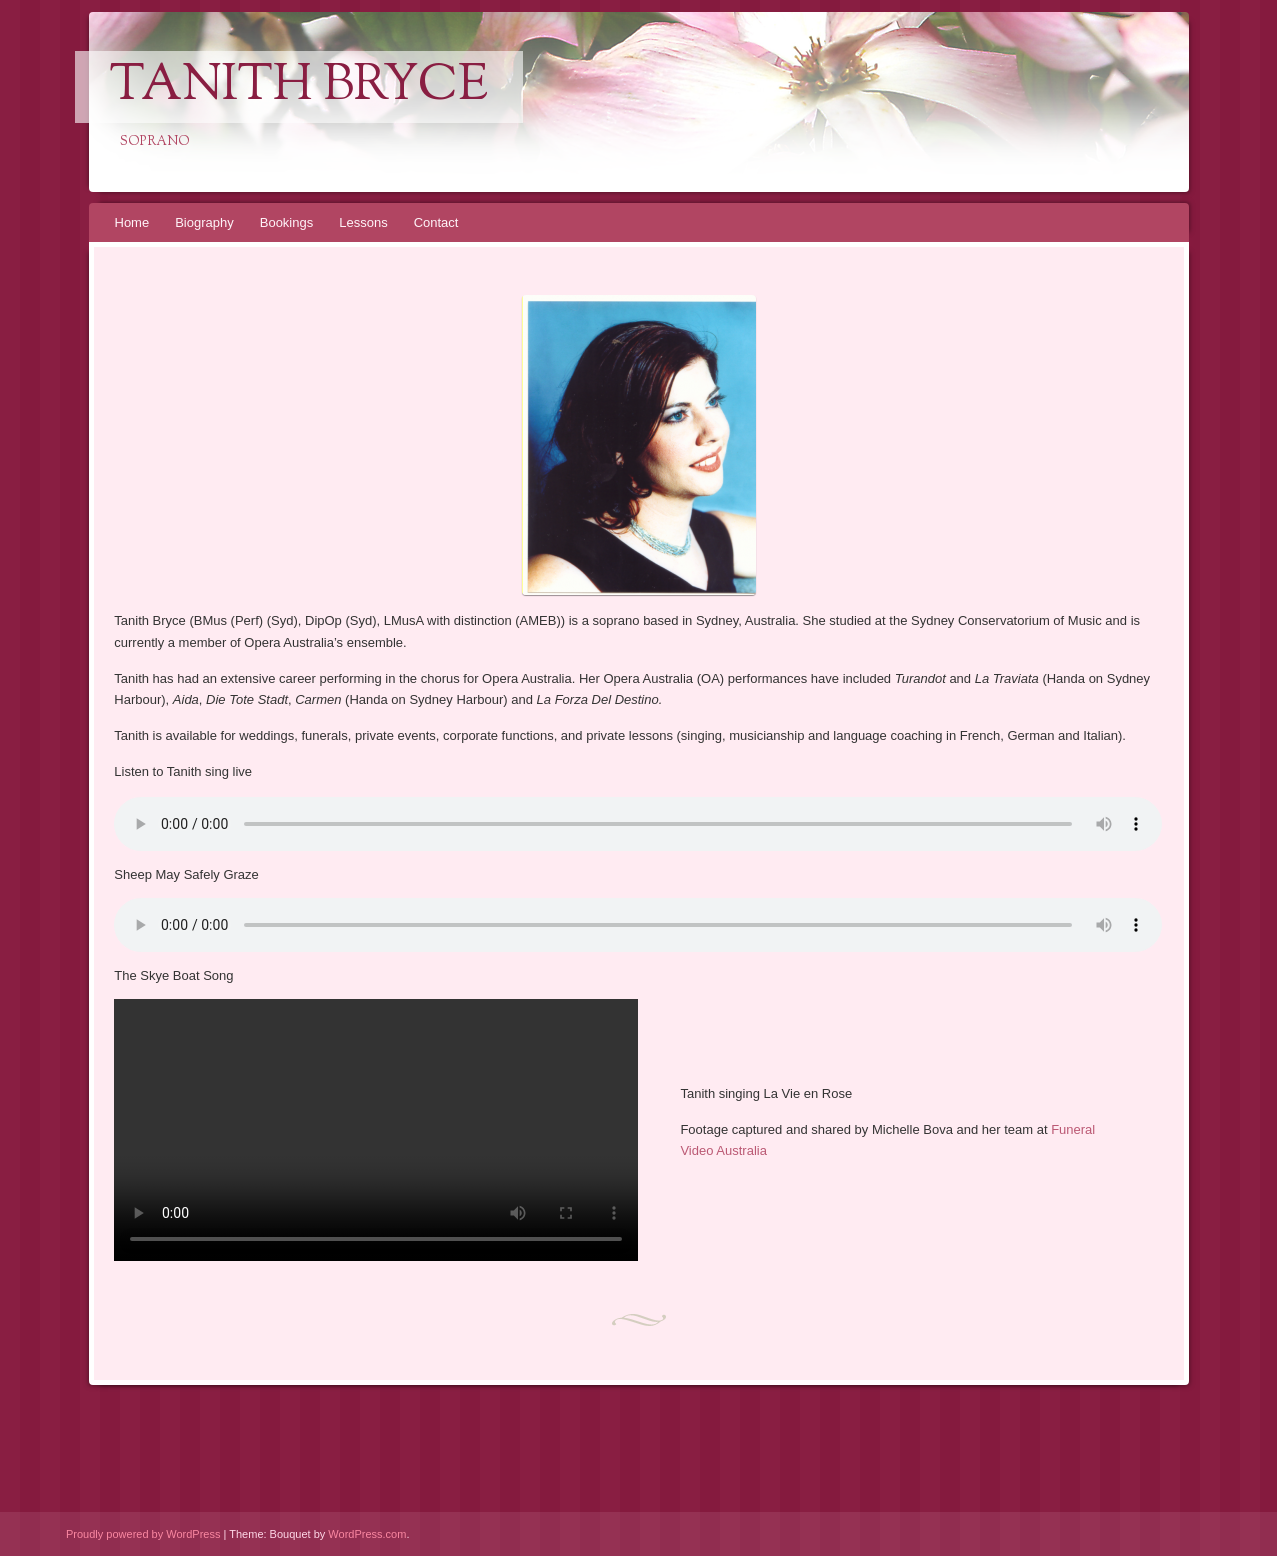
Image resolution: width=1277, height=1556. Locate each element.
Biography (204, 222)
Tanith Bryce (299, 87)
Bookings (286, 222)
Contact (436, 222)
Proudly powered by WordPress (143, 1534)
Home (132, 222)
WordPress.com (367, 1534)
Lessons (363, 222)
